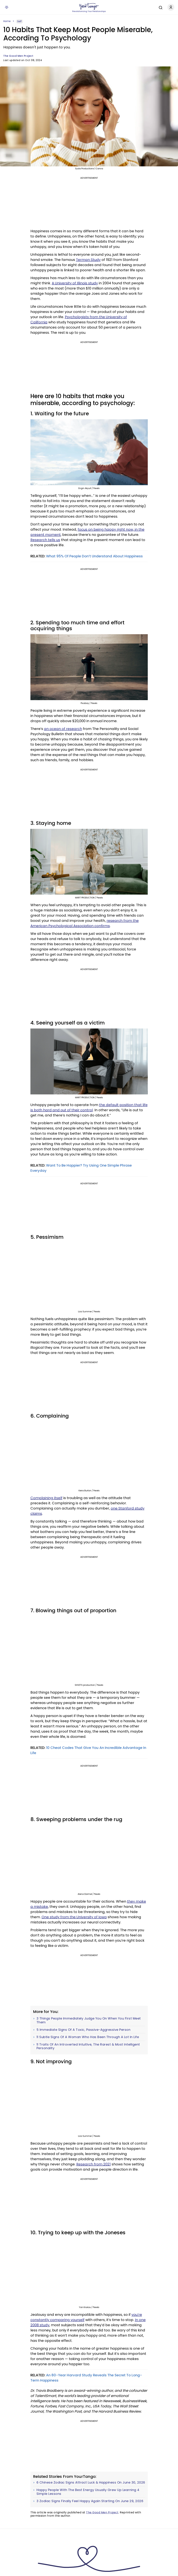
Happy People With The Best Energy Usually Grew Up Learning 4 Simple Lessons (88, 2492)
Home (7, 21)
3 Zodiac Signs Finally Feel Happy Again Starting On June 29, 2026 (90, 2501)
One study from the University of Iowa (74, 1917)
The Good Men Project (18, 56)
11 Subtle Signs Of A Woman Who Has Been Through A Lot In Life (88, 2037)
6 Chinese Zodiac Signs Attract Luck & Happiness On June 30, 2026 (91, 2482)
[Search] (160, 7)
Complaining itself (46, 1497)
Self (19, 21)
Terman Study (88, 259)
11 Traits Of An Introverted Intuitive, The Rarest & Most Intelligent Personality (88, 2046)
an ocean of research (63, 728)
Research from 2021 (93, 2164)
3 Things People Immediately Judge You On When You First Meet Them (89, 2020)
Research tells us (45, 539)
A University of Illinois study (75, 283)
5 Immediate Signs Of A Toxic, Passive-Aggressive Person (84, 2030)
